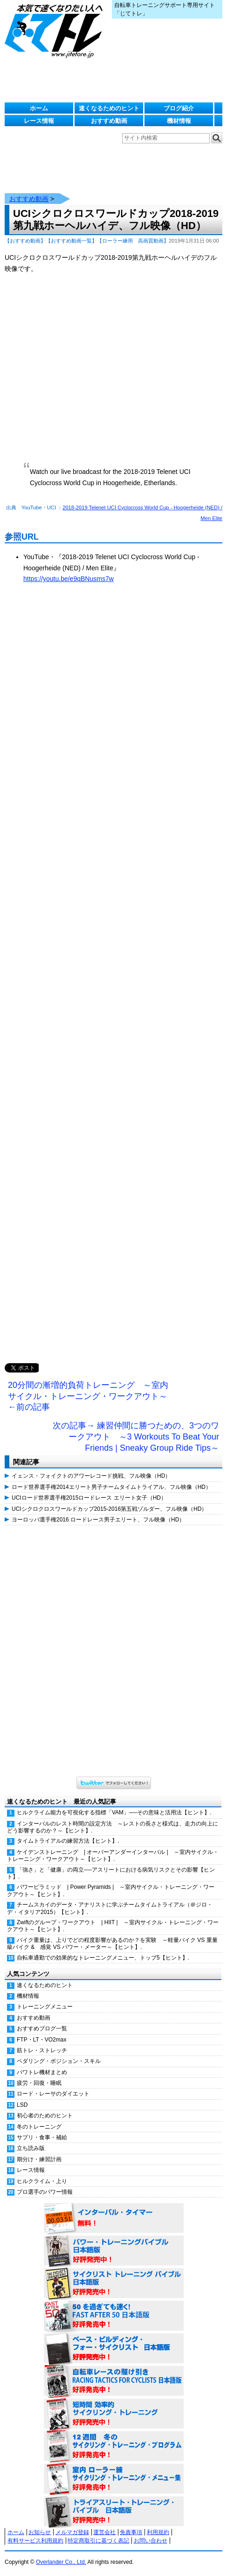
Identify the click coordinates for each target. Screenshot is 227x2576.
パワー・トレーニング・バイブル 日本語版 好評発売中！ (114, 2251)
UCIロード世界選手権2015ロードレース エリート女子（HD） (89, 1497)
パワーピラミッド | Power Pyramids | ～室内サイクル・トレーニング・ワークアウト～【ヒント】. (110, 1890)
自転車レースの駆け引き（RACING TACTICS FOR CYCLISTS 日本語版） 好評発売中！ (114, 2381)
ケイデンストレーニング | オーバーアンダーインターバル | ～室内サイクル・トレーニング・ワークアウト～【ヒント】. (113, 1855)
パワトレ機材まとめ (42, 2072)
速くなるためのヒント (109, 108)
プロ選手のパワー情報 (45, 2192)
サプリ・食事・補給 (42, 2137)
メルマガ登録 (72, 2532)
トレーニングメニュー (45, 2006)
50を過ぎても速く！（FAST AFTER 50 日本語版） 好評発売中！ (114, 2316)
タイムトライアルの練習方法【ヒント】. (68, 1841)
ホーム (39, 108)
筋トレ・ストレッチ (42, 2050)
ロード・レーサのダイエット (53, 2093)
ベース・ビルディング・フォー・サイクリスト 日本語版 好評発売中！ (114, 2349)
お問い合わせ (150, 2540)
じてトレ (56, 30)
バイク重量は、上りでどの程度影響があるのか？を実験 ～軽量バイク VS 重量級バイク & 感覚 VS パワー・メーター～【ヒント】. (112, 1943)
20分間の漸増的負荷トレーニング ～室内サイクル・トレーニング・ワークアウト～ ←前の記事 (88, 1396)
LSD (22, 2105)
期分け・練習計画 (39, 2159)
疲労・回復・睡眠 (39, 2083)
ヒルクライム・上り (42, 2181)
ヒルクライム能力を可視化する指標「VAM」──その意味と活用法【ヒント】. (114, 1812)
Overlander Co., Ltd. (61, 2562)
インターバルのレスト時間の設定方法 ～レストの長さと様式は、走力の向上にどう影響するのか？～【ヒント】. (112, 1827)
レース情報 (39, 120)
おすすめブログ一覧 (42, 2028)
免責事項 (131, 2532)
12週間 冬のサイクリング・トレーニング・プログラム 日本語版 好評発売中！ (114, 2446)
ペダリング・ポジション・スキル (59, 2061)
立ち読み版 (31, 2148)
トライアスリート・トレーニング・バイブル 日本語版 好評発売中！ (114, 2511)
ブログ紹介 (179, 108)
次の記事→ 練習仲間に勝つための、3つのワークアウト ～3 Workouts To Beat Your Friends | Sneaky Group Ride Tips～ (136, 1437)
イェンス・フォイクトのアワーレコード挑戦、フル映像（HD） (91, 1476)
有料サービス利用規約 (35, 2540)
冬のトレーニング (39, 2126)
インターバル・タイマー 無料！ (114, 2218)
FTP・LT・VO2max (41, 2039)
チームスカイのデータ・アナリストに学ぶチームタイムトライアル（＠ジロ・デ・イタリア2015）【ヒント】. (110, 1908)
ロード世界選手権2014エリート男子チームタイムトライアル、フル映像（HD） (111, 1487)
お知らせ (39, 2532)
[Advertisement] (113, 983)
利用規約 (158, 2532)
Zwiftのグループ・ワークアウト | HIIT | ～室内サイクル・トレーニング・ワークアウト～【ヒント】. (113, 1926)
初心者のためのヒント (45, 2115)
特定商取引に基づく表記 (98, 2540)
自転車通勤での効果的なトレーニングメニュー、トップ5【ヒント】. (103, 1957)
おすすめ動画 (109, 120)
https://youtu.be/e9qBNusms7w (68, 578)
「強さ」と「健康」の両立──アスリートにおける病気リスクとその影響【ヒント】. (111, 1873)
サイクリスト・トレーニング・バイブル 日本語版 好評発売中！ (114, 2283)
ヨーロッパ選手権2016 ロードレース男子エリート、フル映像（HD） (98, 1519)
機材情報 (179, 120)
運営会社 (104, 2532)
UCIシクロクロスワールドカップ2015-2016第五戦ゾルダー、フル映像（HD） (109, 1509)
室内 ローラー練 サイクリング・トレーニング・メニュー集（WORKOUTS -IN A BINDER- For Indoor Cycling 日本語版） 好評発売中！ (114, 2479)
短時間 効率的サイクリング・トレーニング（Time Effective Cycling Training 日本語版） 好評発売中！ (114, 2414)
